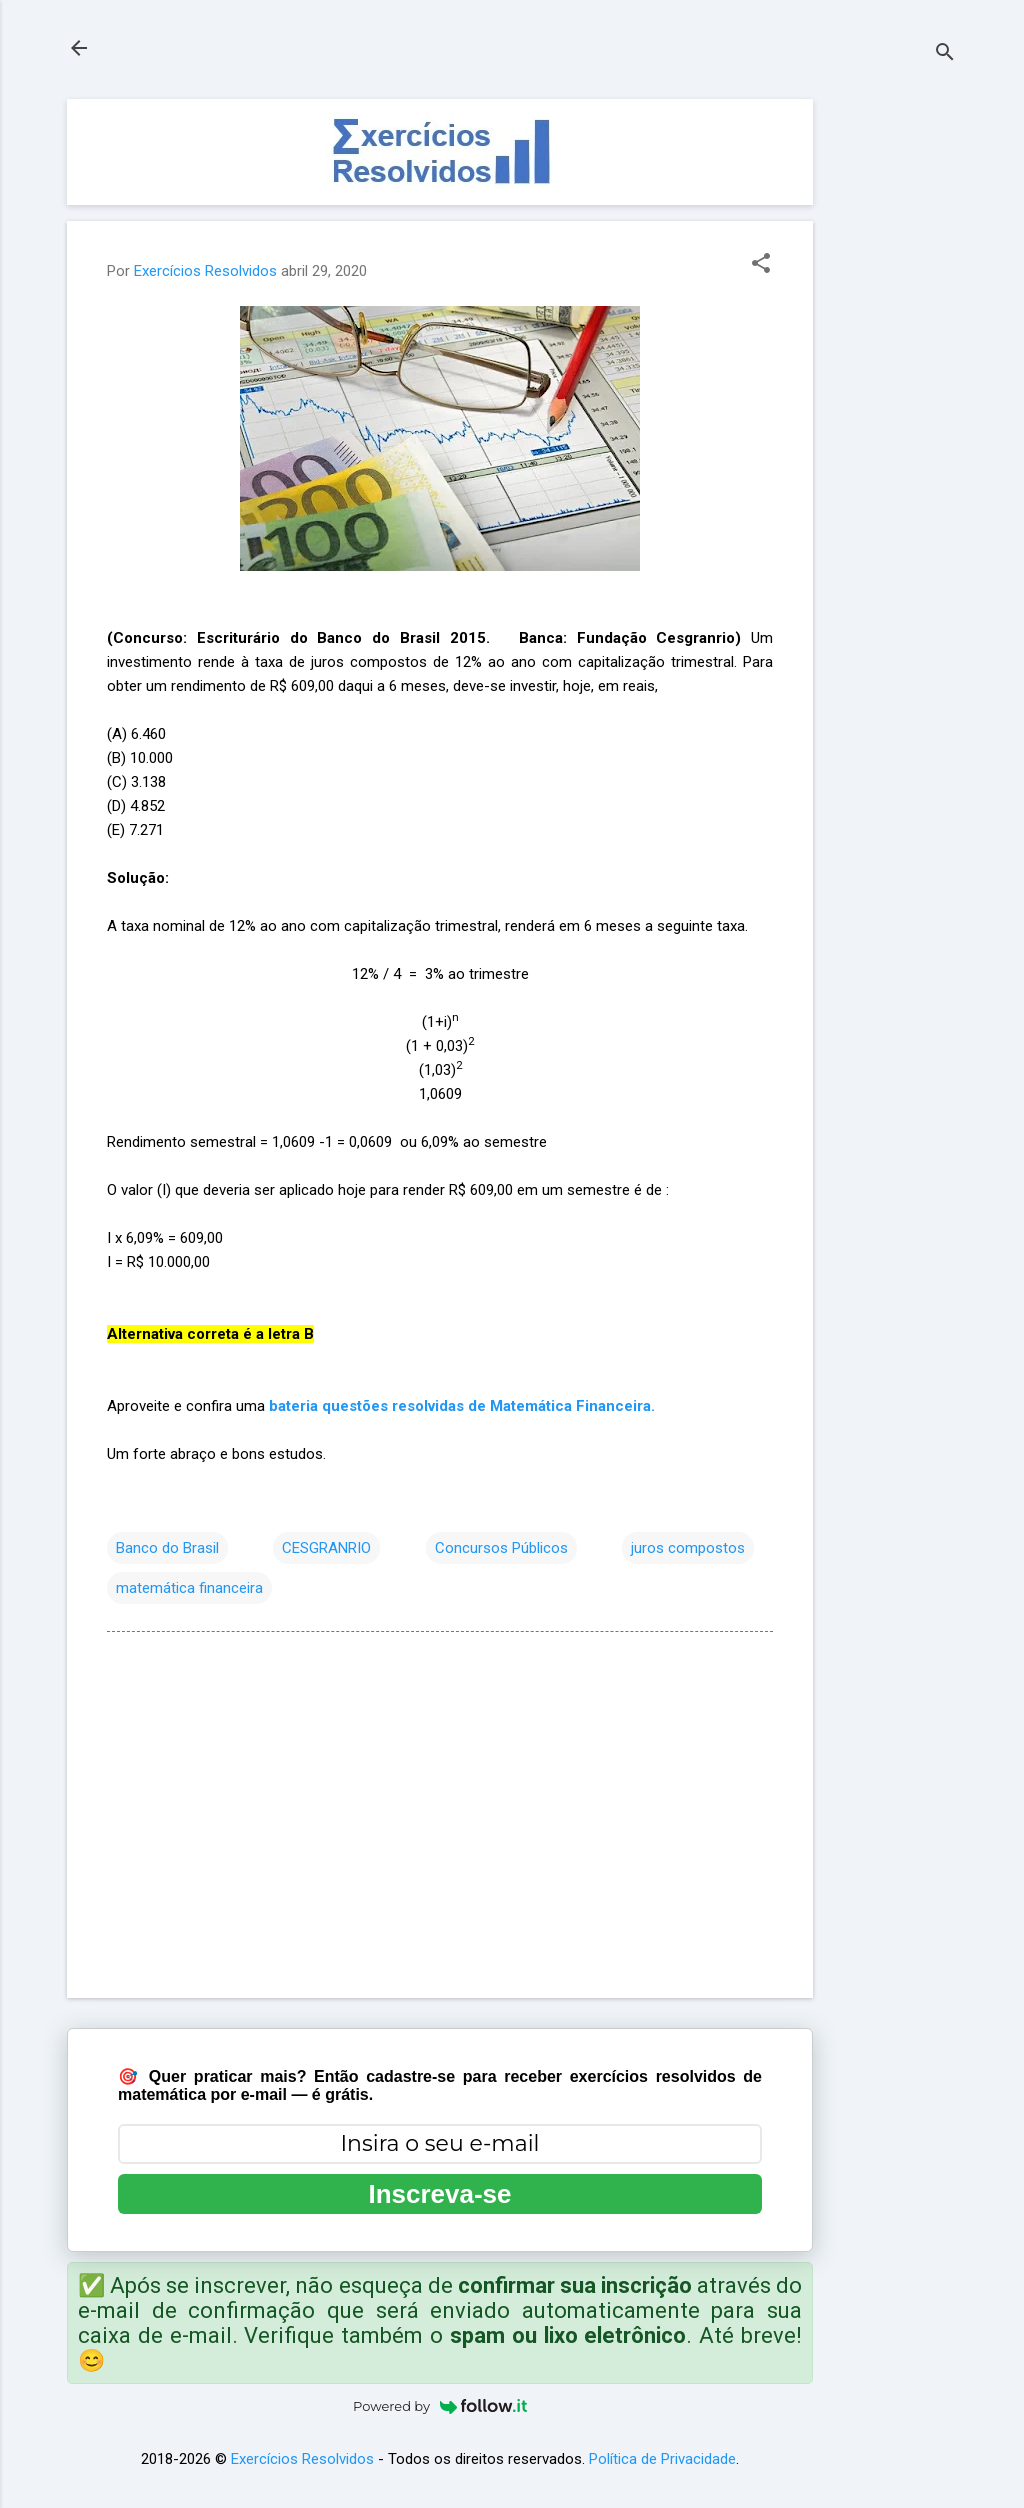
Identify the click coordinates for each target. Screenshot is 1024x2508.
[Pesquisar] (945, 54)
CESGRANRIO (326, 1548)
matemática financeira (189, 1588)
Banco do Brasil (167, 1548)
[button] (761, 265)
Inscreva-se (439, 2194)
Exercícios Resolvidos (302, 2459)
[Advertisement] (893, 399)
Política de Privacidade (662, 2459)
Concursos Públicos (501, 1548)
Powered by (440, 2406)
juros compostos (688, 1548)
